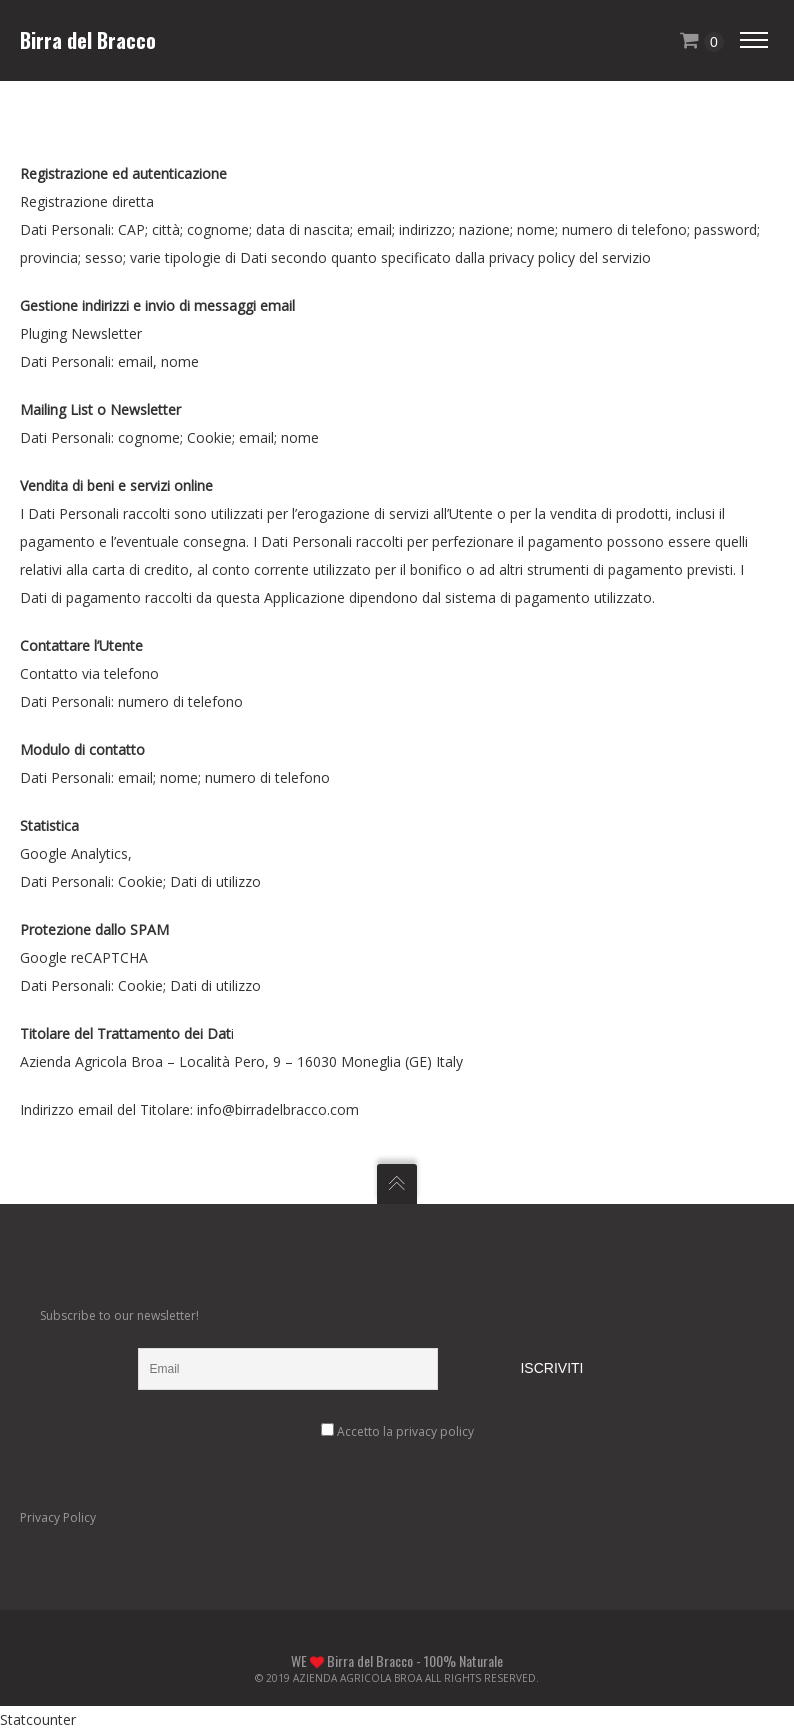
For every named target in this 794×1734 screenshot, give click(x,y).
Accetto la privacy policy (405, 1431)
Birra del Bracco (88, 40)
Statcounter (38, 1719)
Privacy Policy (58, 1517)
